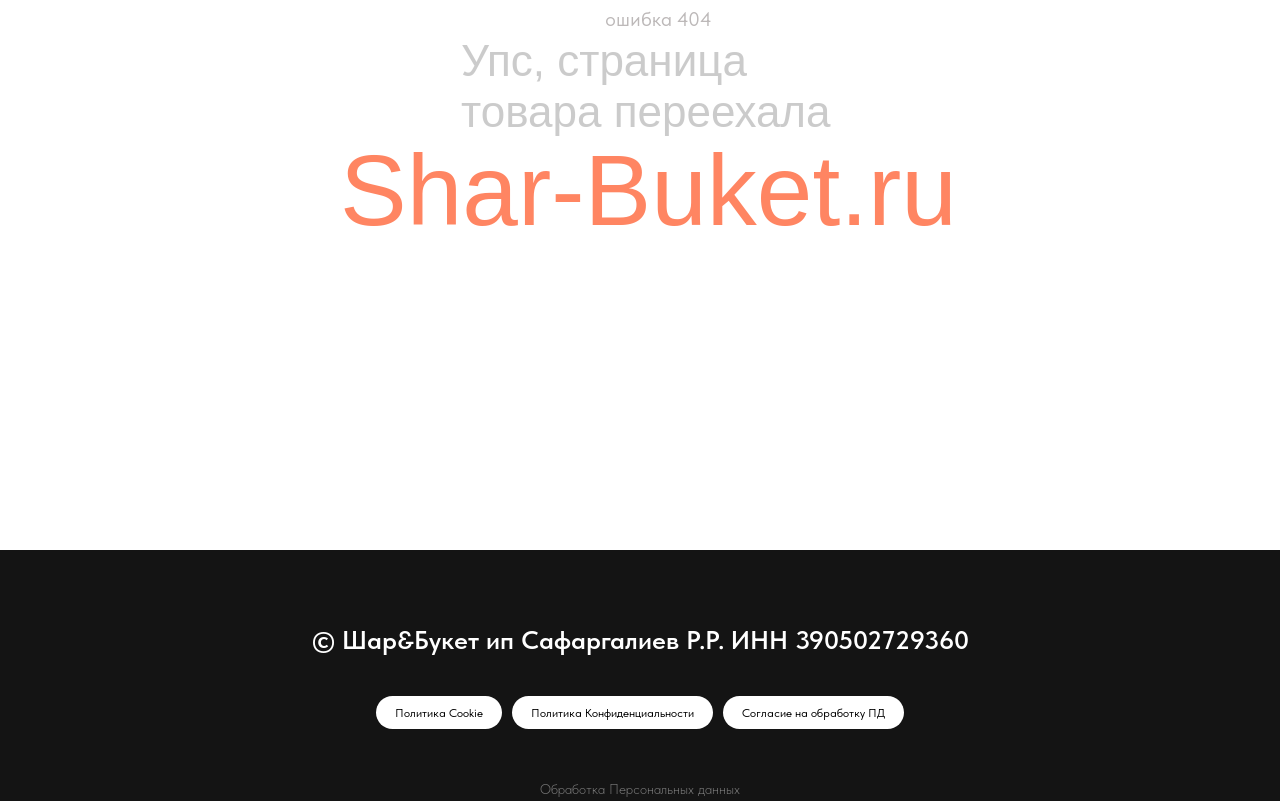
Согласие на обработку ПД (813, 713)
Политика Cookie (439, 713)
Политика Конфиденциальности (612, 713)
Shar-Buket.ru (648, 190)
